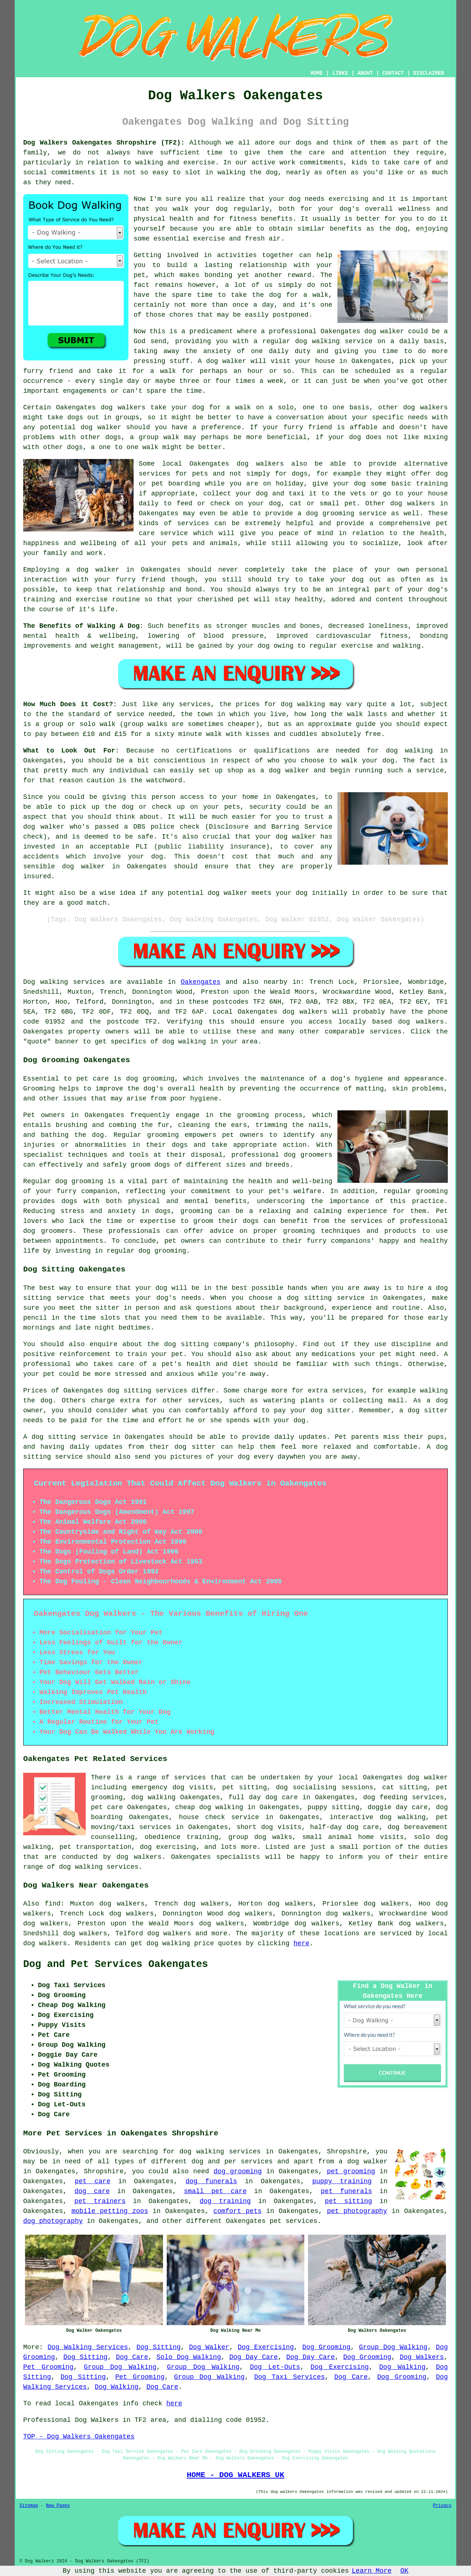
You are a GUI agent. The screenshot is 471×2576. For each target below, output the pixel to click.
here (301, 1943)
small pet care (215, 2191)
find (52, 1903)
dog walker (98, 569)
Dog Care (132, 2357)
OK (404, 2571)
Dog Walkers (422, 2357)
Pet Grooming (48, 2367)
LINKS (340, 73)
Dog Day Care (253, 2357)
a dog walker (363, 2161)
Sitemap (29, 2505)
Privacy (442, 2505)
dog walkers (123, 407)
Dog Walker (209, 2347)
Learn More (372, 2571)
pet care (92, 2181)
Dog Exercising (266, 2347)
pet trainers (99, 2201)
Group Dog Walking (393, 2347)
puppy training (342, 2181)
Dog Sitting (159, 2347)
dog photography (53, 2221)
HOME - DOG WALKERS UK (235, 2474)
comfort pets (237, 2211)
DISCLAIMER (428, 73)
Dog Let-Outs (275, 2367)
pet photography (357, 2211)
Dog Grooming (326, 2347)
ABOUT (365, 73)
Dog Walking (402, 2367)
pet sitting (348, 2201)
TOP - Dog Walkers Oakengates (78, 2436)
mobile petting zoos (109, 2211)
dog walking (317, 341)
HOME (317, 73)
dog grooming (150, 1078)
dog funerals (211, 2181)
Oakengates (200, 982)
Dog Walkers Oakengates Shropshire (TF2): (104, 142)
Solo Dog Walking (188, 2357)
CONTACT (393, 73)
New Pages (58, 2505)
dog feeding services (403, 1797)
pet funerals (346, 2191)
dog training (225, 2201)
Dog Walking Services (87, 2347)
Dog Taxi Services (289, 2377)
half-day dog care (344, 1827)
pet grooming (351, 2171)
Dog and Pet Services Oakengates (115, 1964)
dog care (92, 2191)
